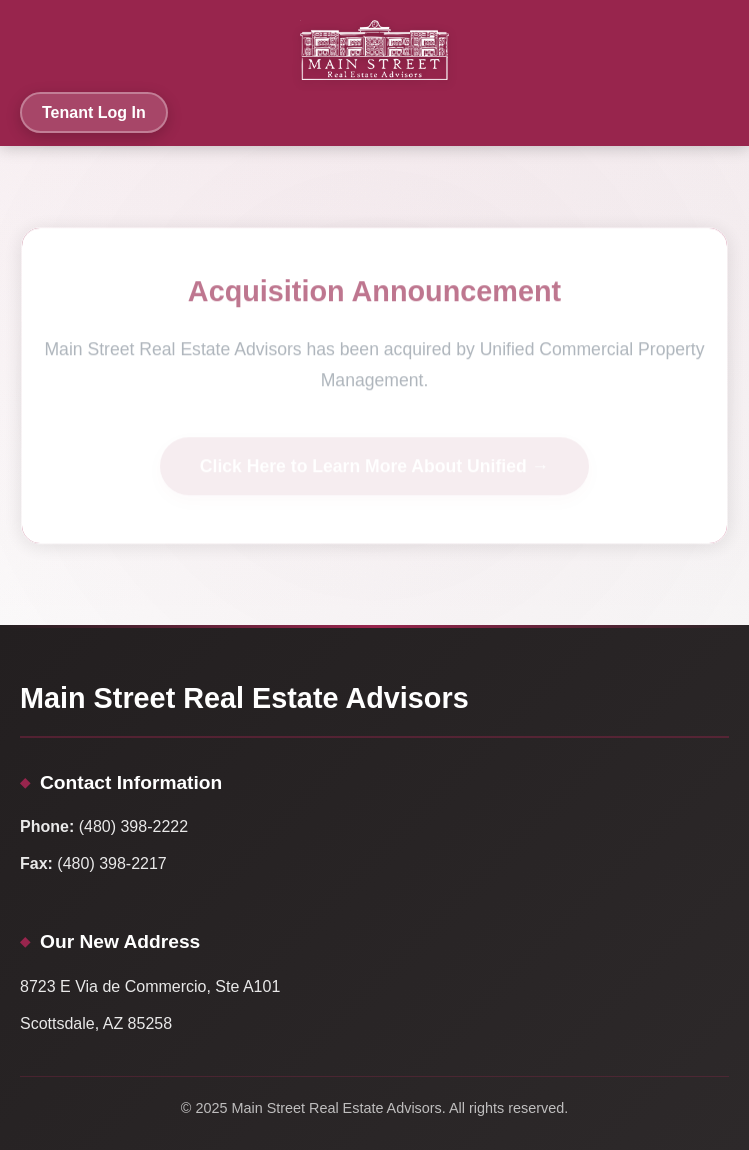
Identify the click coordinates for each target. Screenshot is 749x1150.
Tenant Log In (94, 112)
